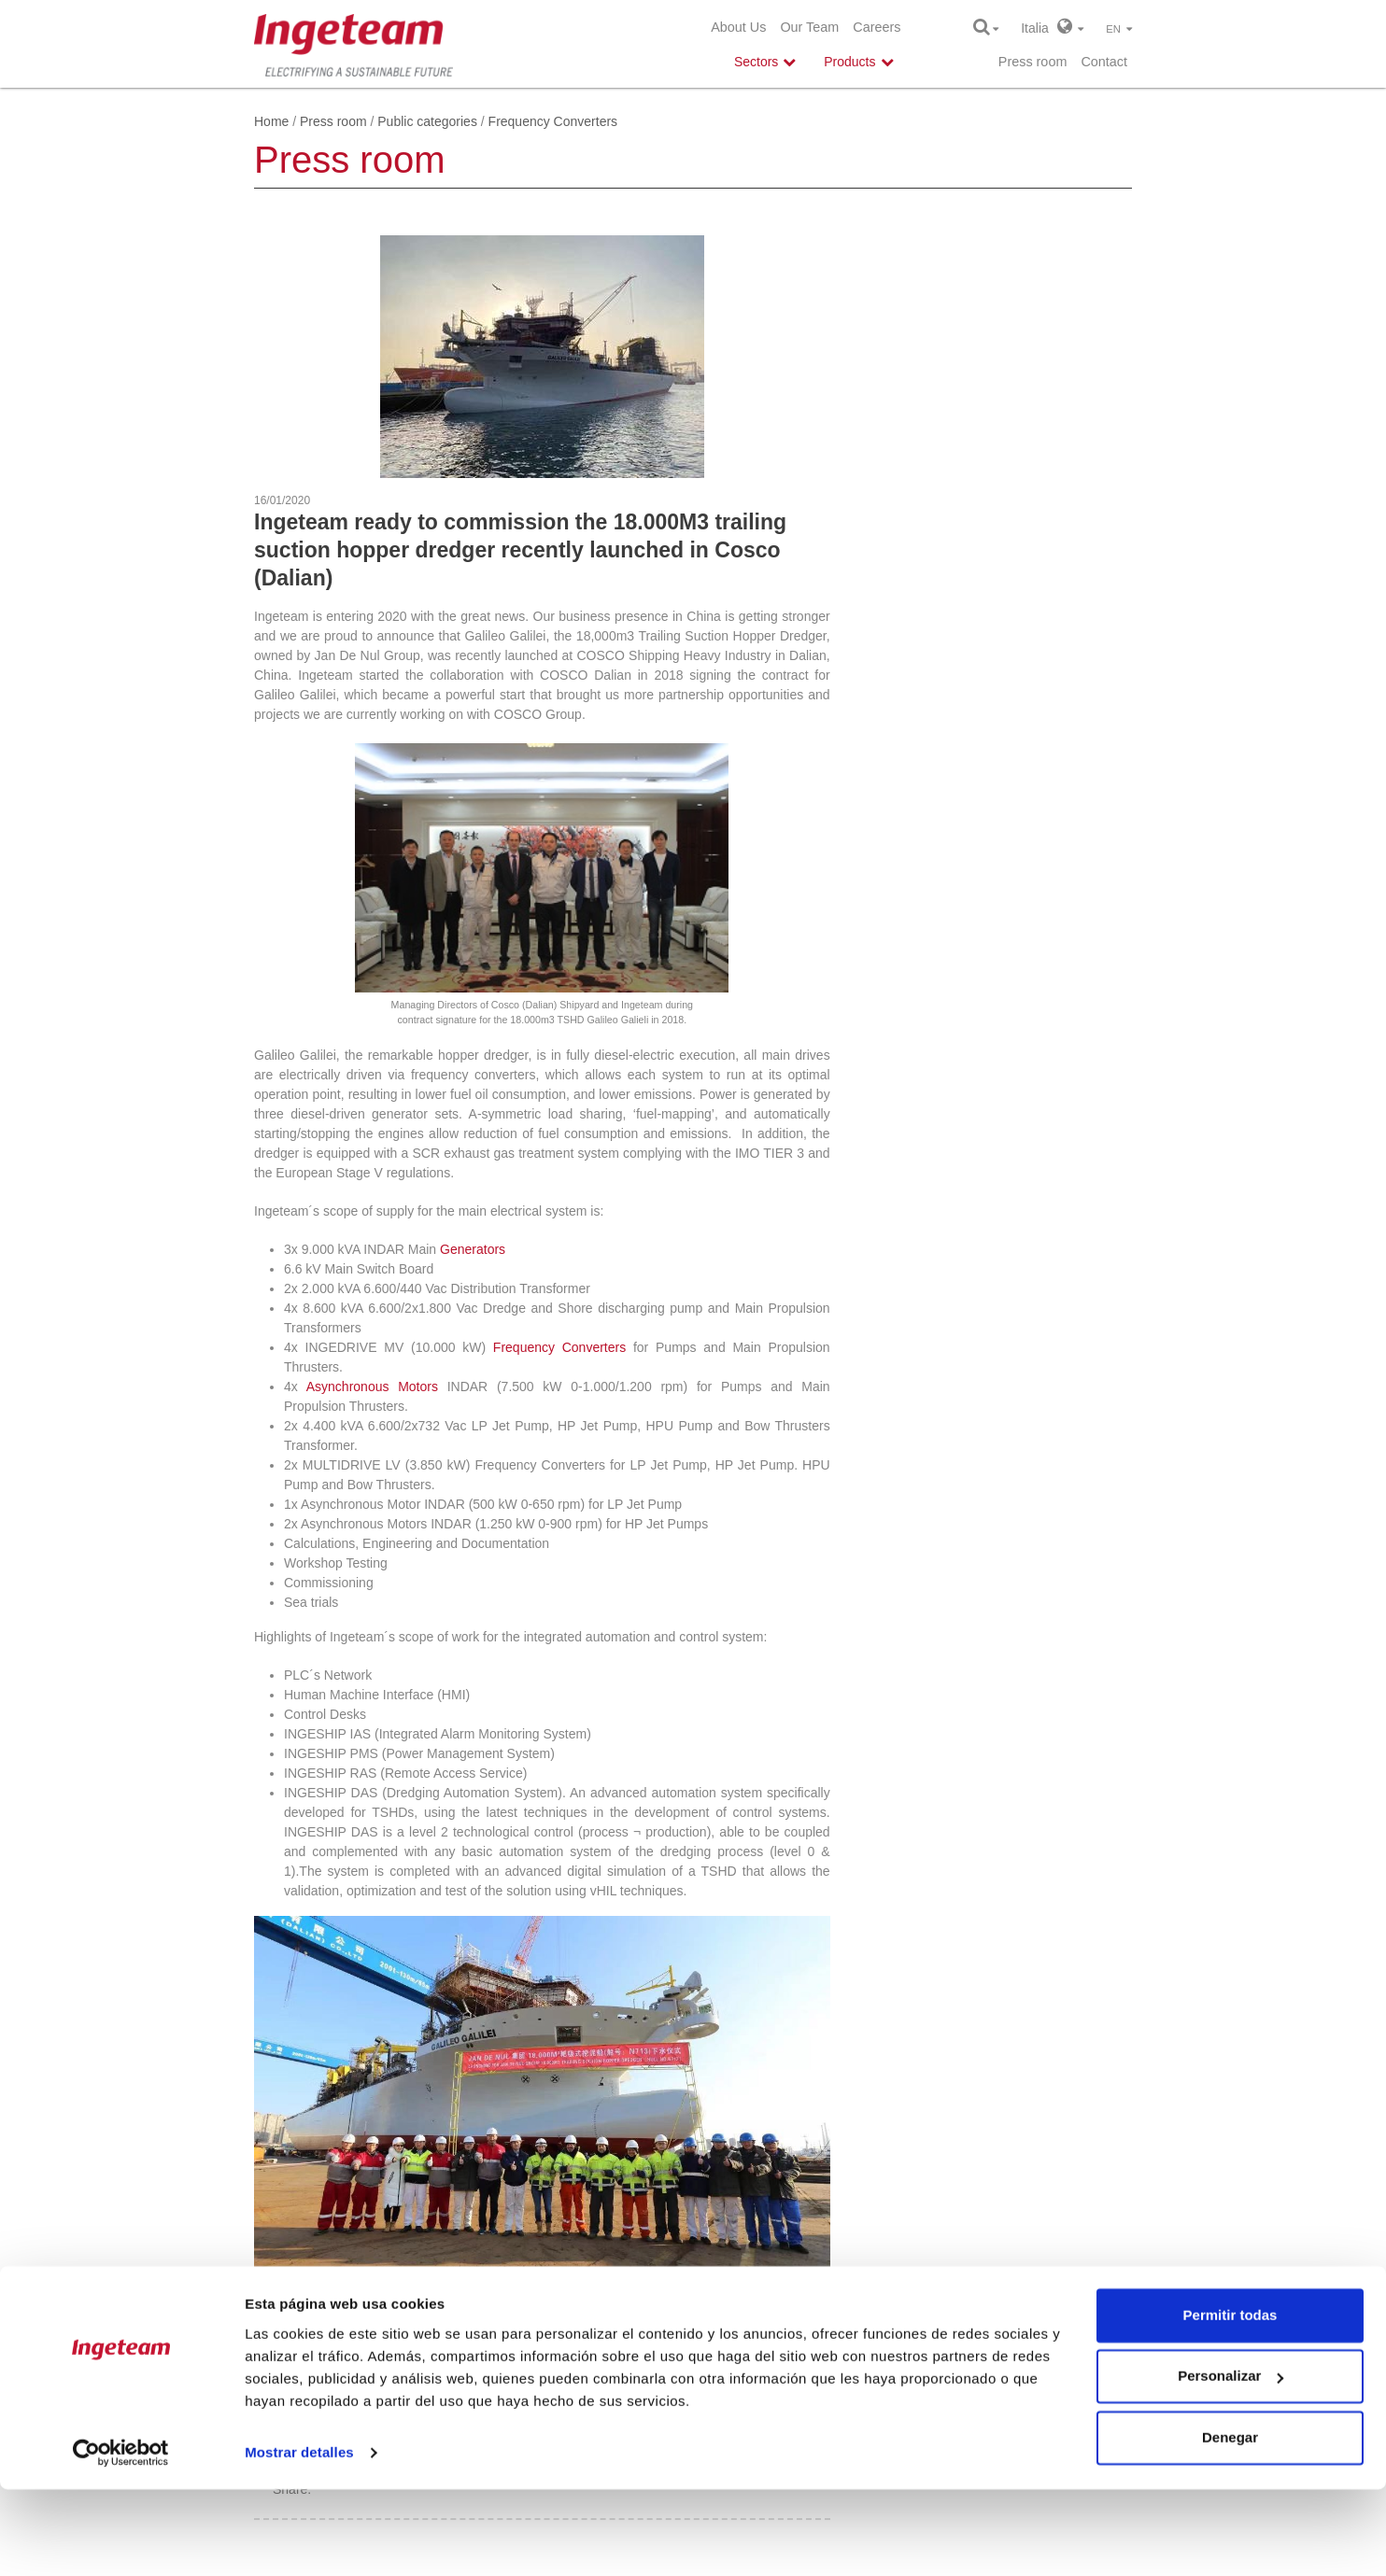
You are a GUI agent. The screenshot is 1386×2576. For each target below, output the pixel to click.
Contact (1104, 61)
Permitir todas (1230, 2402)
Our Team (809, 27)
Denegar (1230, 2524)
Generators (472, 1249)
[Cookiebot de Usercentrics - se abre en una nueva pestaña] (121, 2540)
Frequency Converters (559, 1347)
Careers (876, 27)
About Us (738, 27)
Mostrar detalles (299, 2539)
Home (271, 121)
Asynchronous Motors (372, 1386)
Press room (1033, 61)
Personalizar (1230, 2462)
